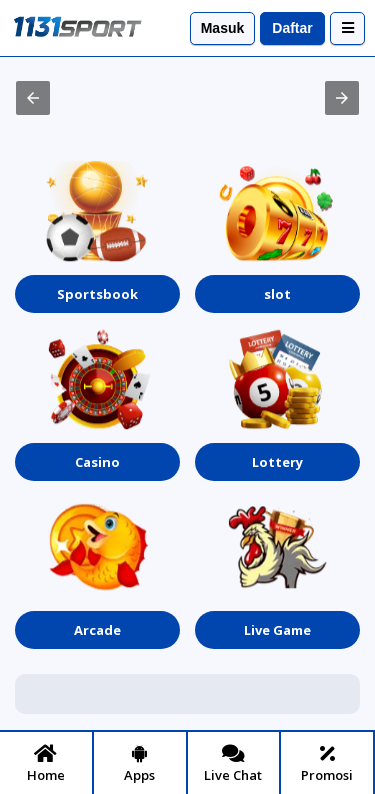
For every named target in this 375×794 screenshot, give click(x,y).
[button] (33, 98)
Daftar (292, 28)
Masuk (223, 28)
